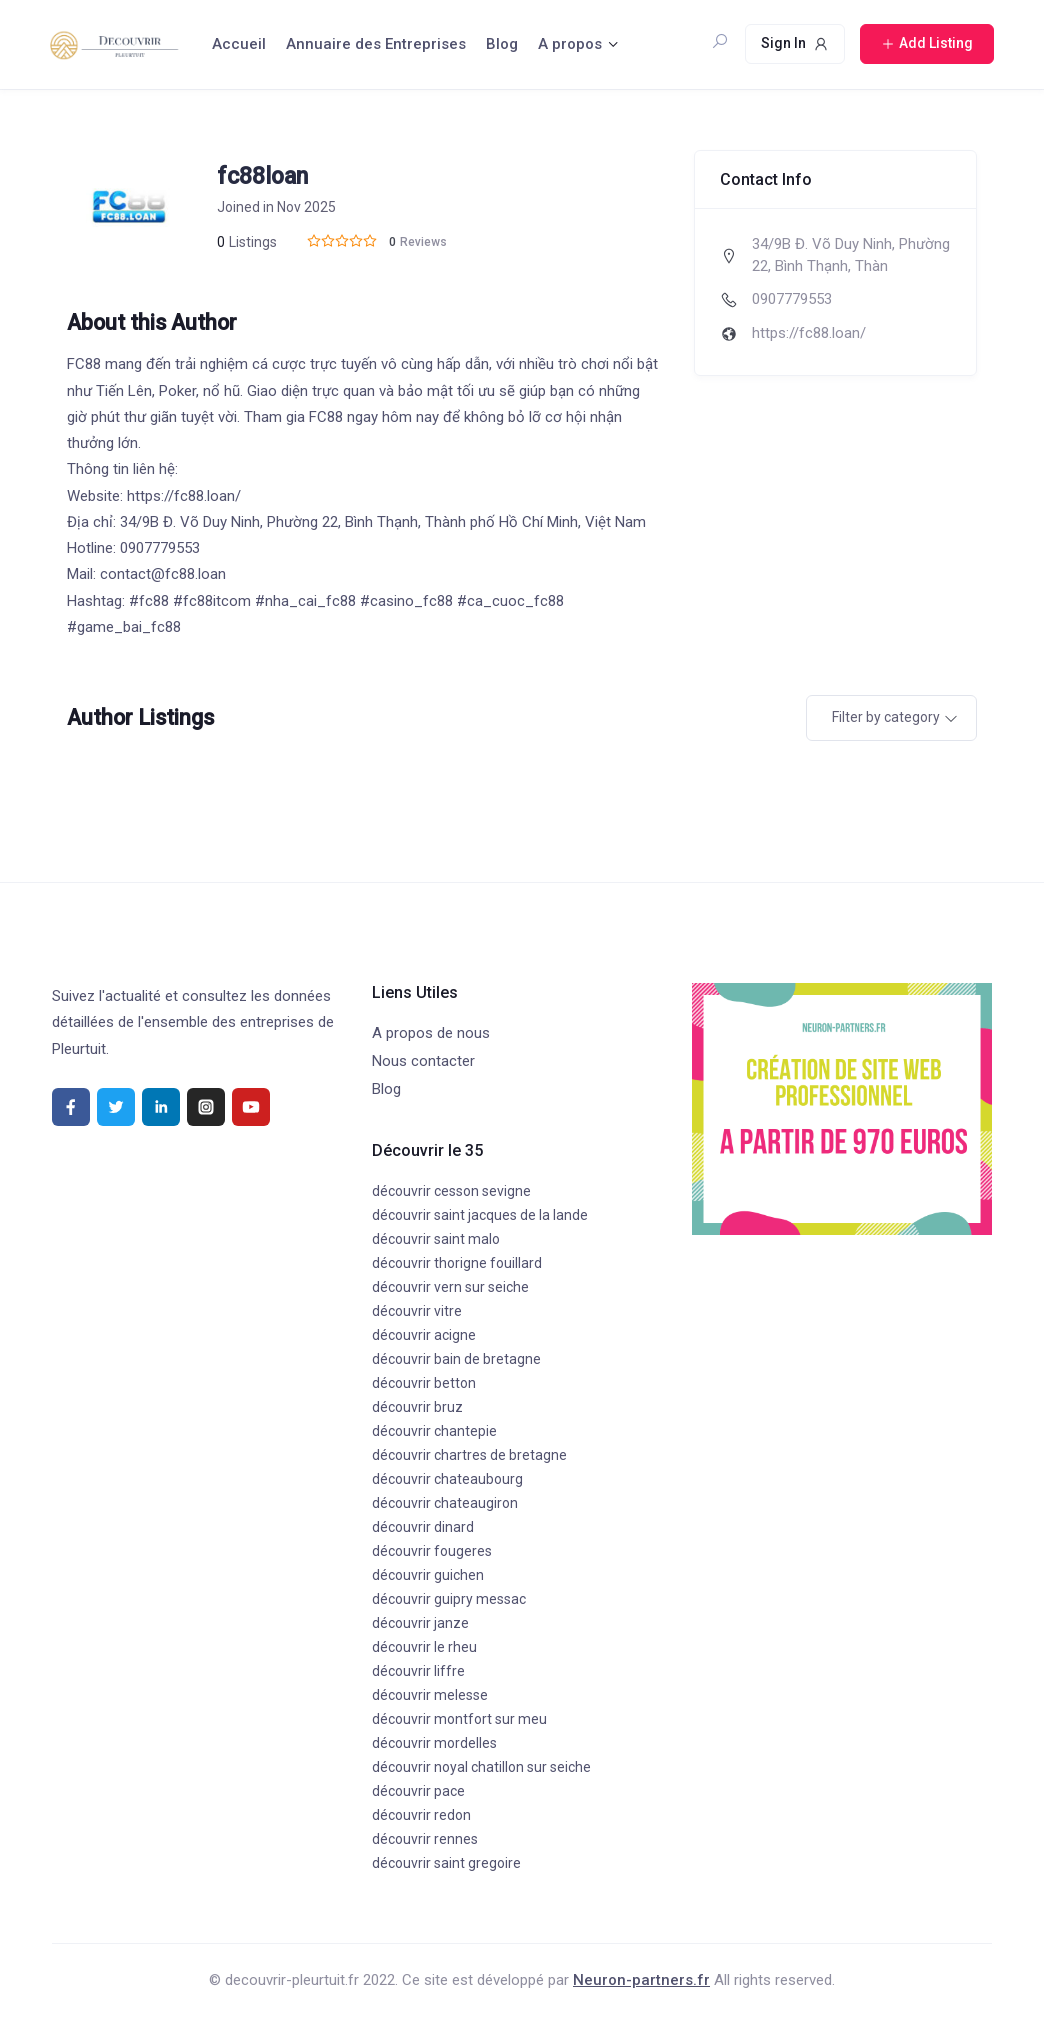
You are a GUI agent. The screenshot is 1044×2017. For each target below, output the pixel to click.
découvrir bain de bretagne (456, 1359)
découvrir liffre (418, 1671)
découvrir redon (421, 1815)
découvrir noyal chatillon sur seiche (481, 1767)
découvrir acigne (424, 1335)
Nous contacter (423, 1061)
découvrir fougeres (432, 1551)
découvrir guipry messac (449, 1599)
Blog (502, 44)
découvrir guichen (428, 1575)
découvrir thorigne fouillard (457, 1263)
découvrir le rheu (424, 1647)
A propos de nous (431, 1033)
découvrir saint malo (436, 1239)
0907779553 (792, 299)
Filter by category (886, 717)
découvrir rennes (425, 1839)
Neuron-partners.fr (641, 1980)
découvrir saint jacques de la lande (480, 1215)
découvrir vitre (417, 1311)
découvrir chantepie (434, 1431)
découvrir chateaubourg (447, 1479)
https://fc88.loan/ (809, 333)
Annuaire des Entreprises (376, 44)
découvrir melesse (430, 1695)
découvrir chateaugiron (445, 1503)
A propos (570, 44)
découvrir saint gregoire (446, 1863)
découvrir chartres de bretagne (469, 1455)
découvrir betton (424, 1383)
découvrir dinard (423, 1527)
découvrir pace (418, 1791)
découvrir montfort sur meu (459, 1719)
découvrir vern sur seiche (450, 1287)
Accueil (239, 44)
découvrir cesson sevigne (451, 1191)
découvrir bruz (417, 1407)
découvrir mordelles (434, 1743)
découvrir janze (420, 1623)
